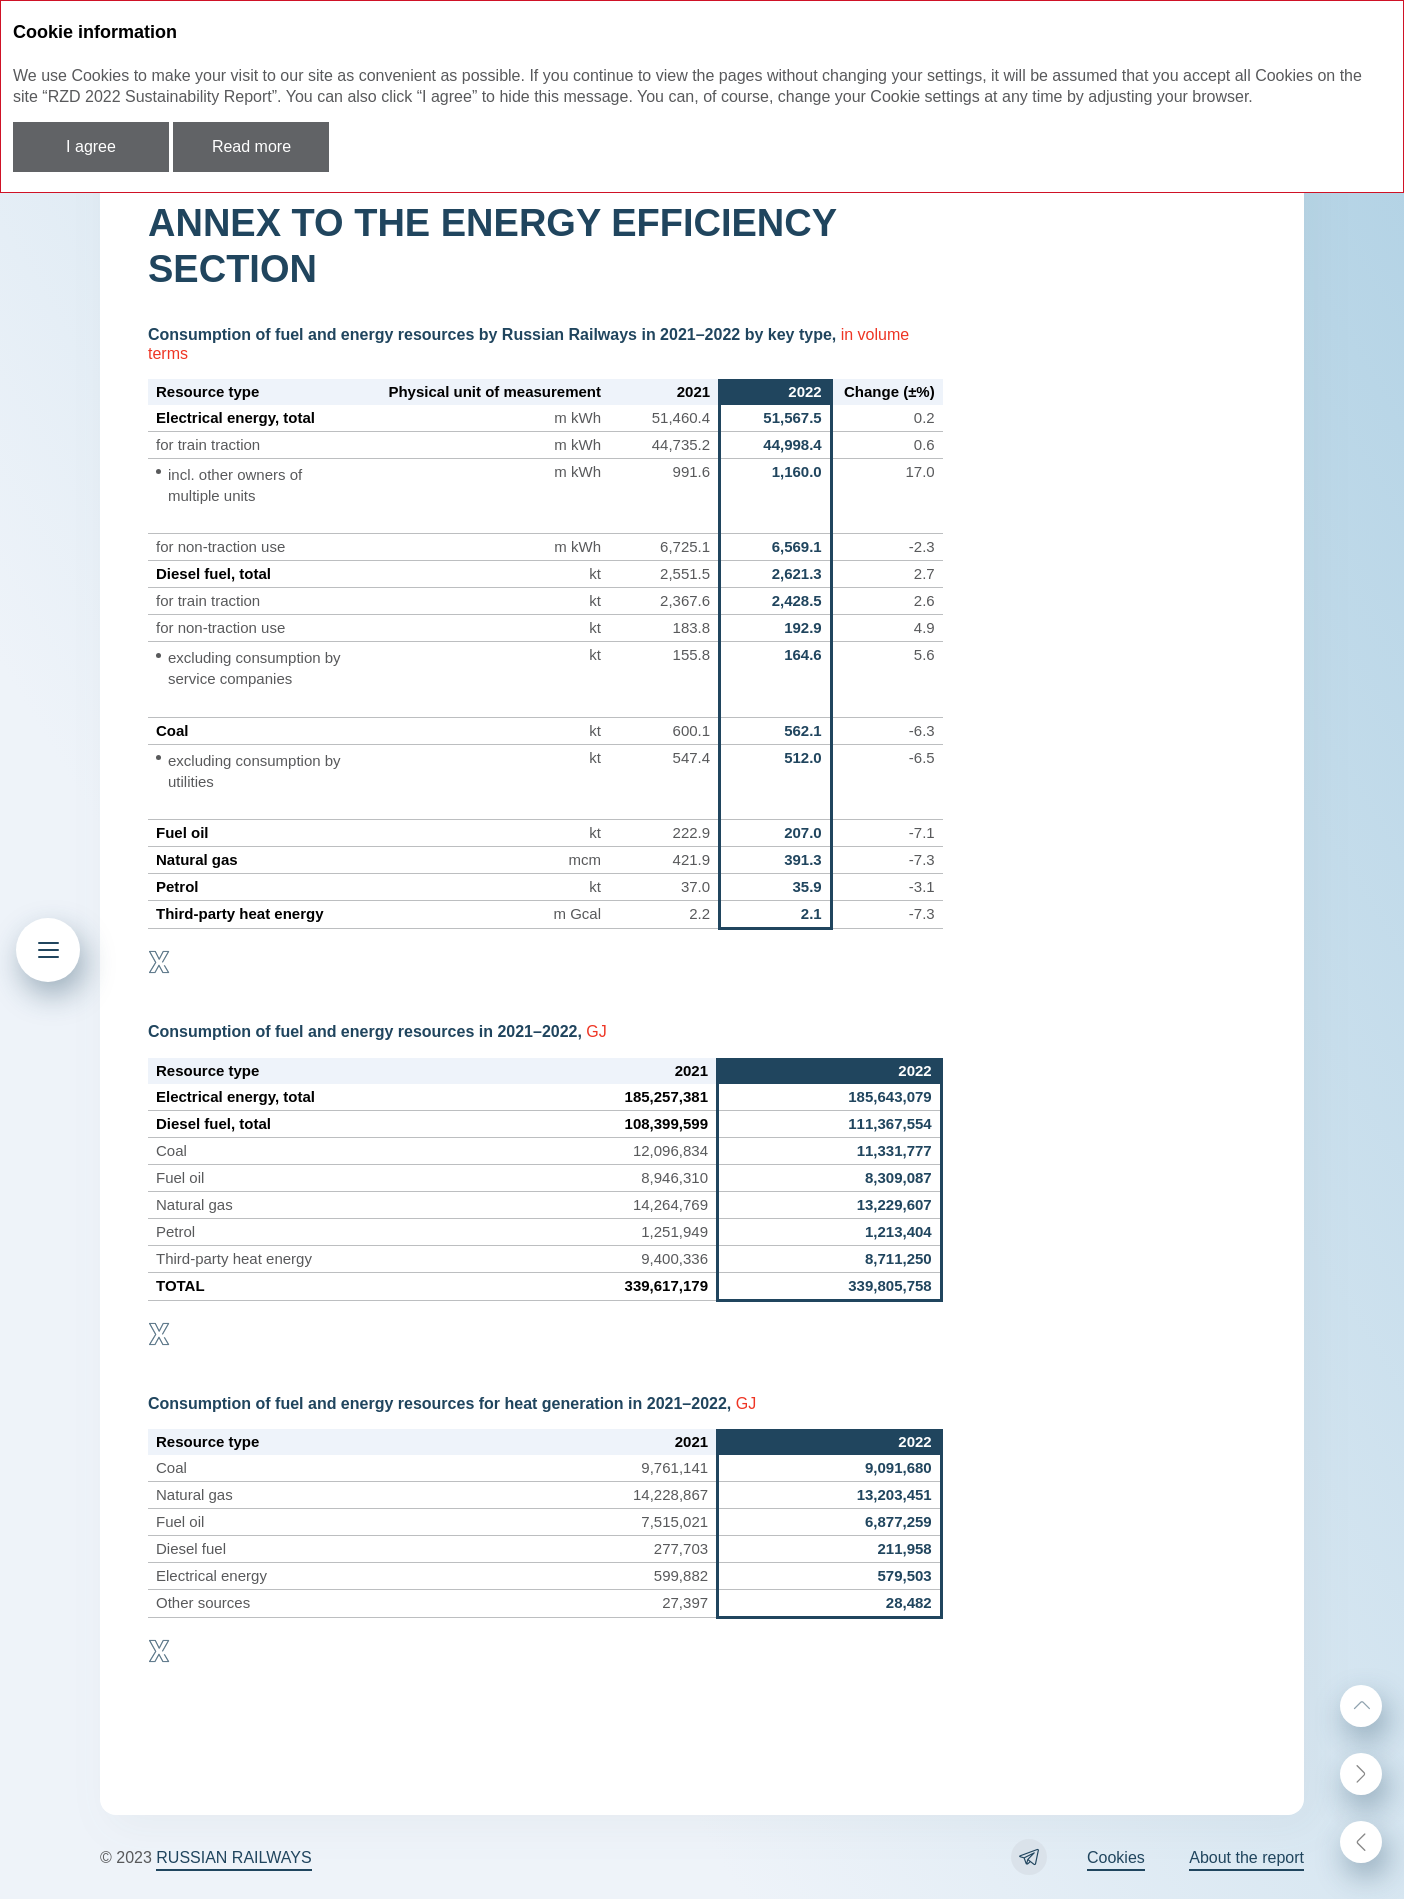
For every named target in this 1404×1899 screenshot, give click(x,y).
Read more (251, 146)
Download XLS (159, 962)
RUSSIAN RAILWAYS (233, 1857)
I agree (91, 146)
